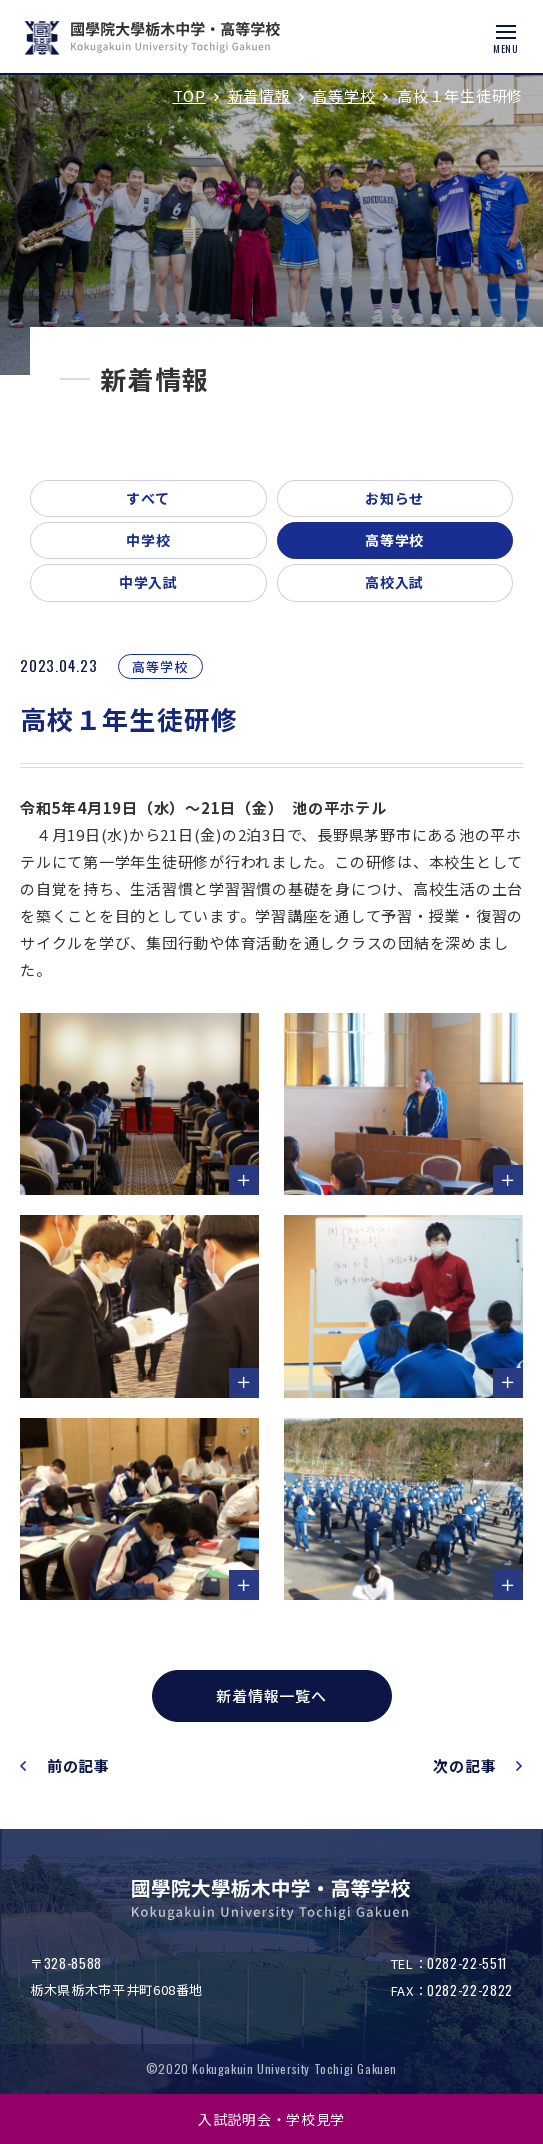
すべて (148, 498)
